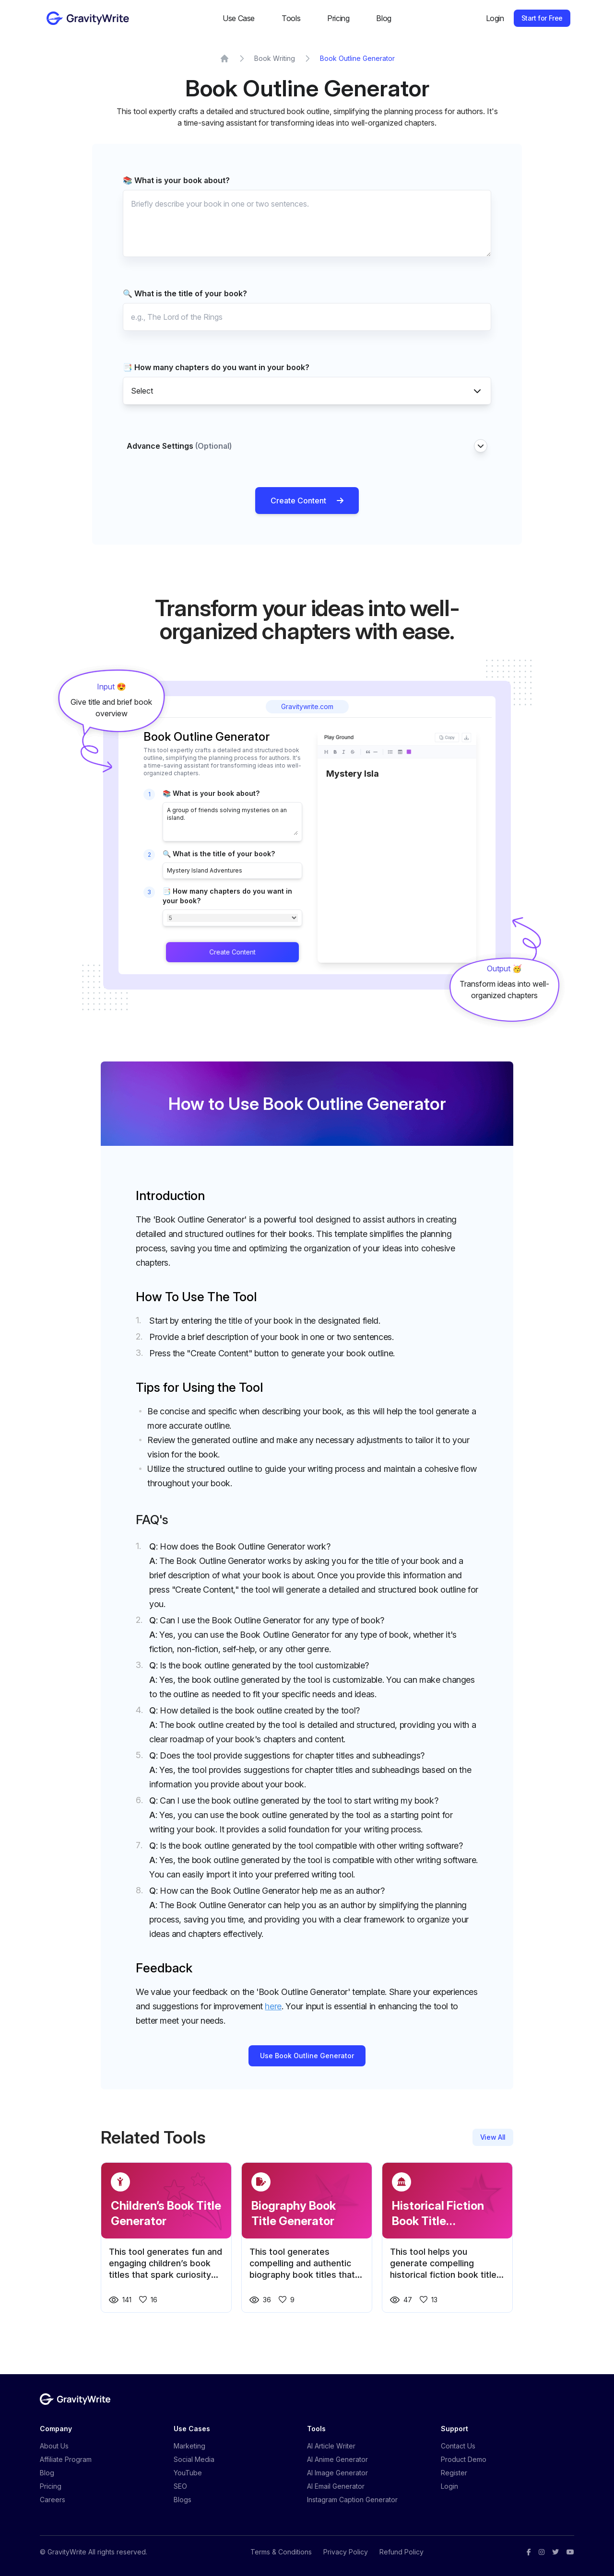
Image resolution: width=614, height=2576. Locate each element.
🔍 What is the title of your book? (185, 293)
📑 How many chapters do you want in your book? (216, 367)
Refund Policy (401, 2552)
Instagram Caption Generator (352, 2499)
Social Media (194, 2459)
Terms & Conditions (281, 2552)
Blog (383, 18)
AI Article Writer (331, 2446)
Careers (52, 2499)
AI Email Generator (336, 2486)
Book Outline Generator (357, 58)
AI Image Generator (337, 2473)
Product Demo (463, 2459)
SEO (180, 2486)
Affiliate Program (66, 2459)
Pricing (338, 18)
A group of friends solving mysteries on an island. (232, 820)
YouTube (188, 2473)
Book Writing (274, 58)
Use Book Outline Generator (307, 2055)
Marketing (189, 2446)
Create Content (307, 500)
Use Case (239, 18)
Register (454, 2473)
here (273, 2006)
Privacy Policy (345, 2552)
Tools (291, 18)
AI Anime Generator (337, 2459)
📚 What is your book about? (176, 180)
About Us (54, 2446)
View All (493, 2137)
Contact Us (458, 2446)
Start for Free (542, 18)
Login (495, 18)
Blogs (182, 2499)
